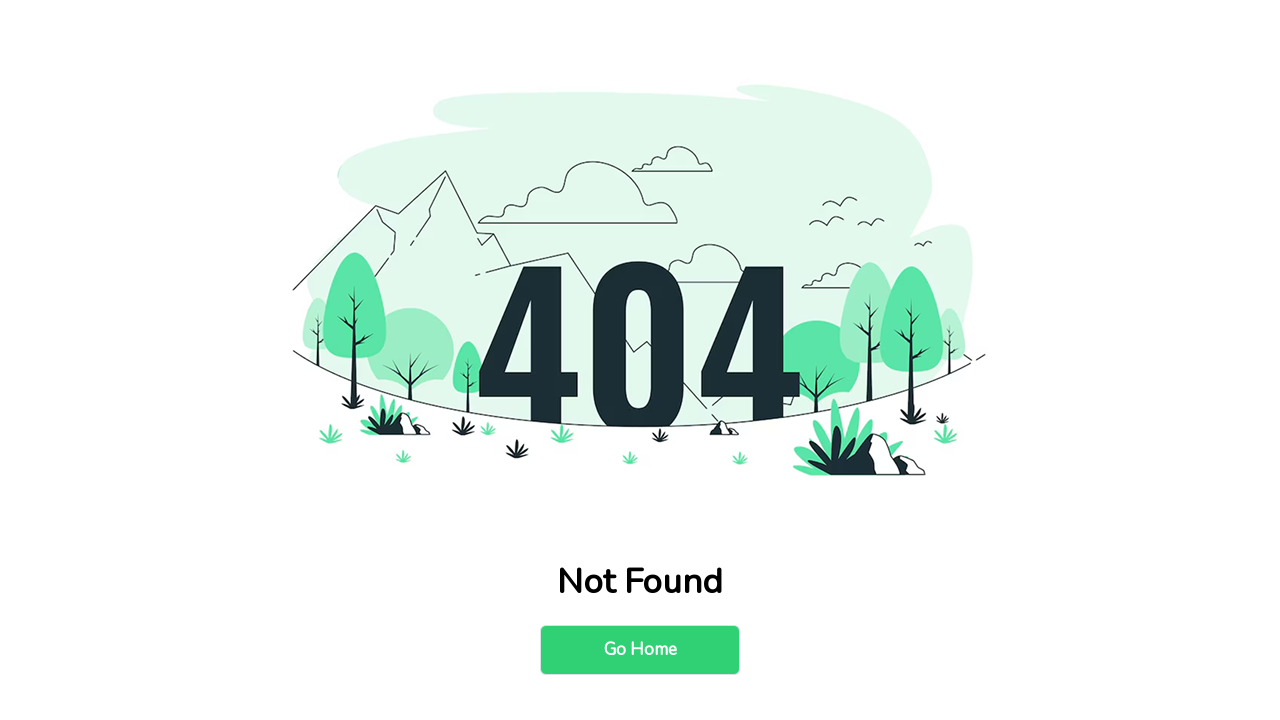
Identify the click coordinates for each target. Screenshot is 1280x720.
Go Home (640, 649)
